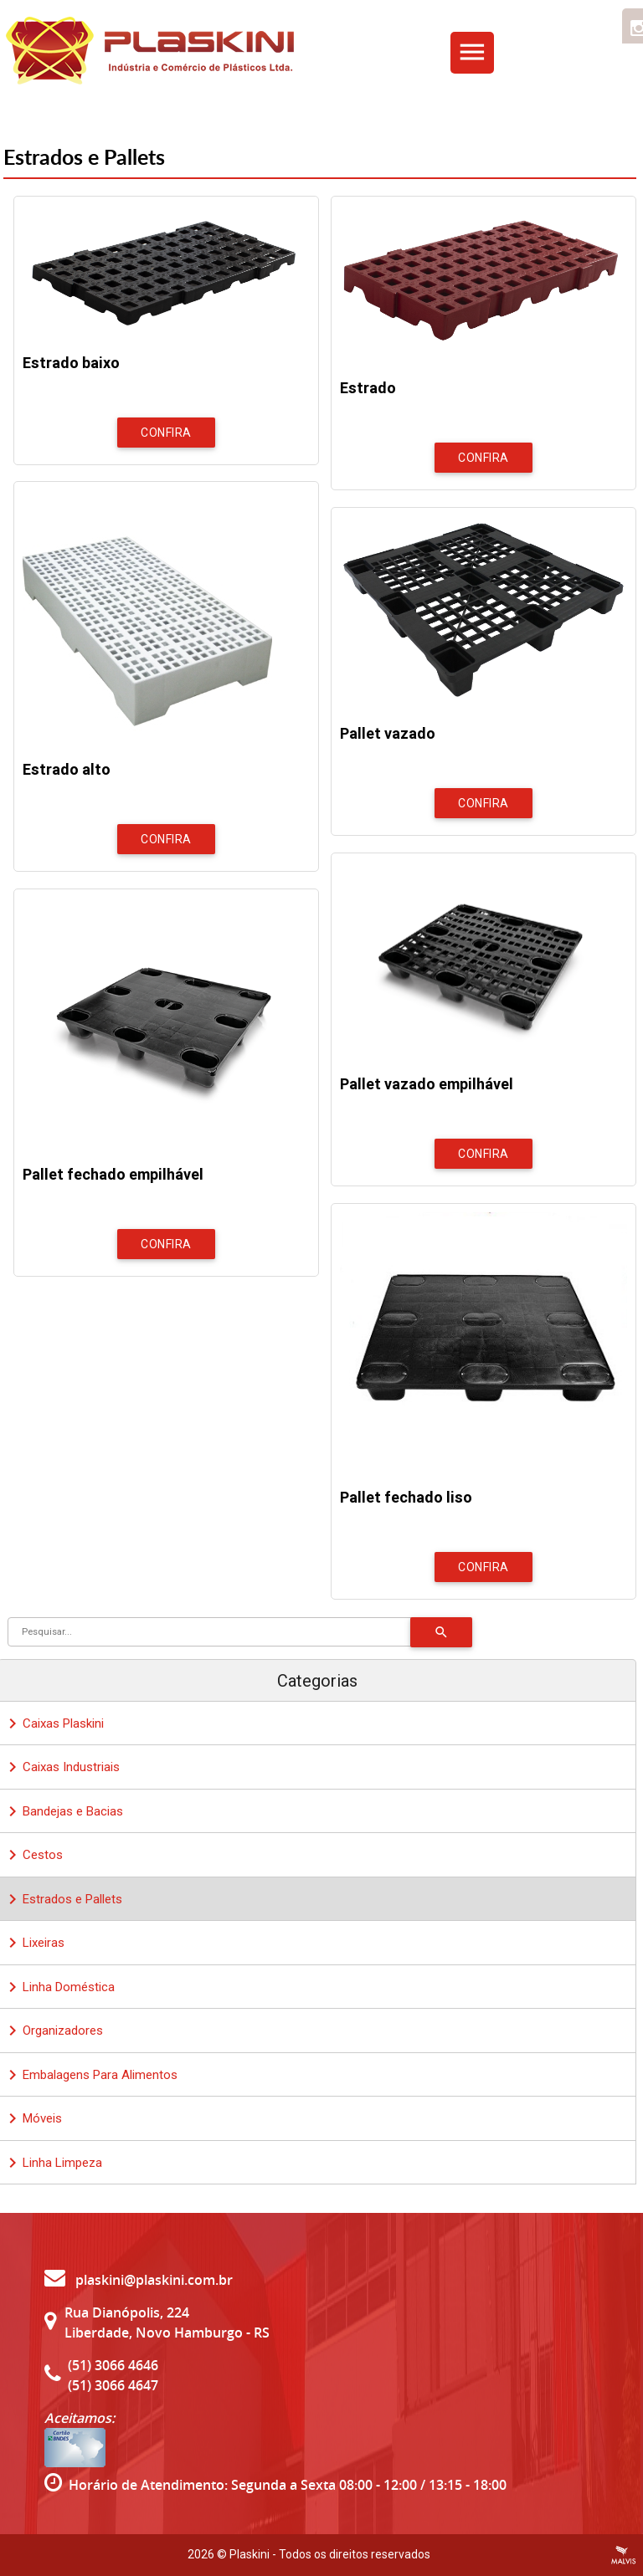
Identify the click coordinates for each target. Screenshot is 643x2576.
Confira (166, 432)
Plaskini (249, 2554)
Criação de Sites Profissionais (623, 2555)
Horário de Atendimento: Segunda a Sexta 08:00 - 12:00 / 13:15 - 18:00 (288, 2485)
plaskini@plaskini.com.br (138, 2280)
